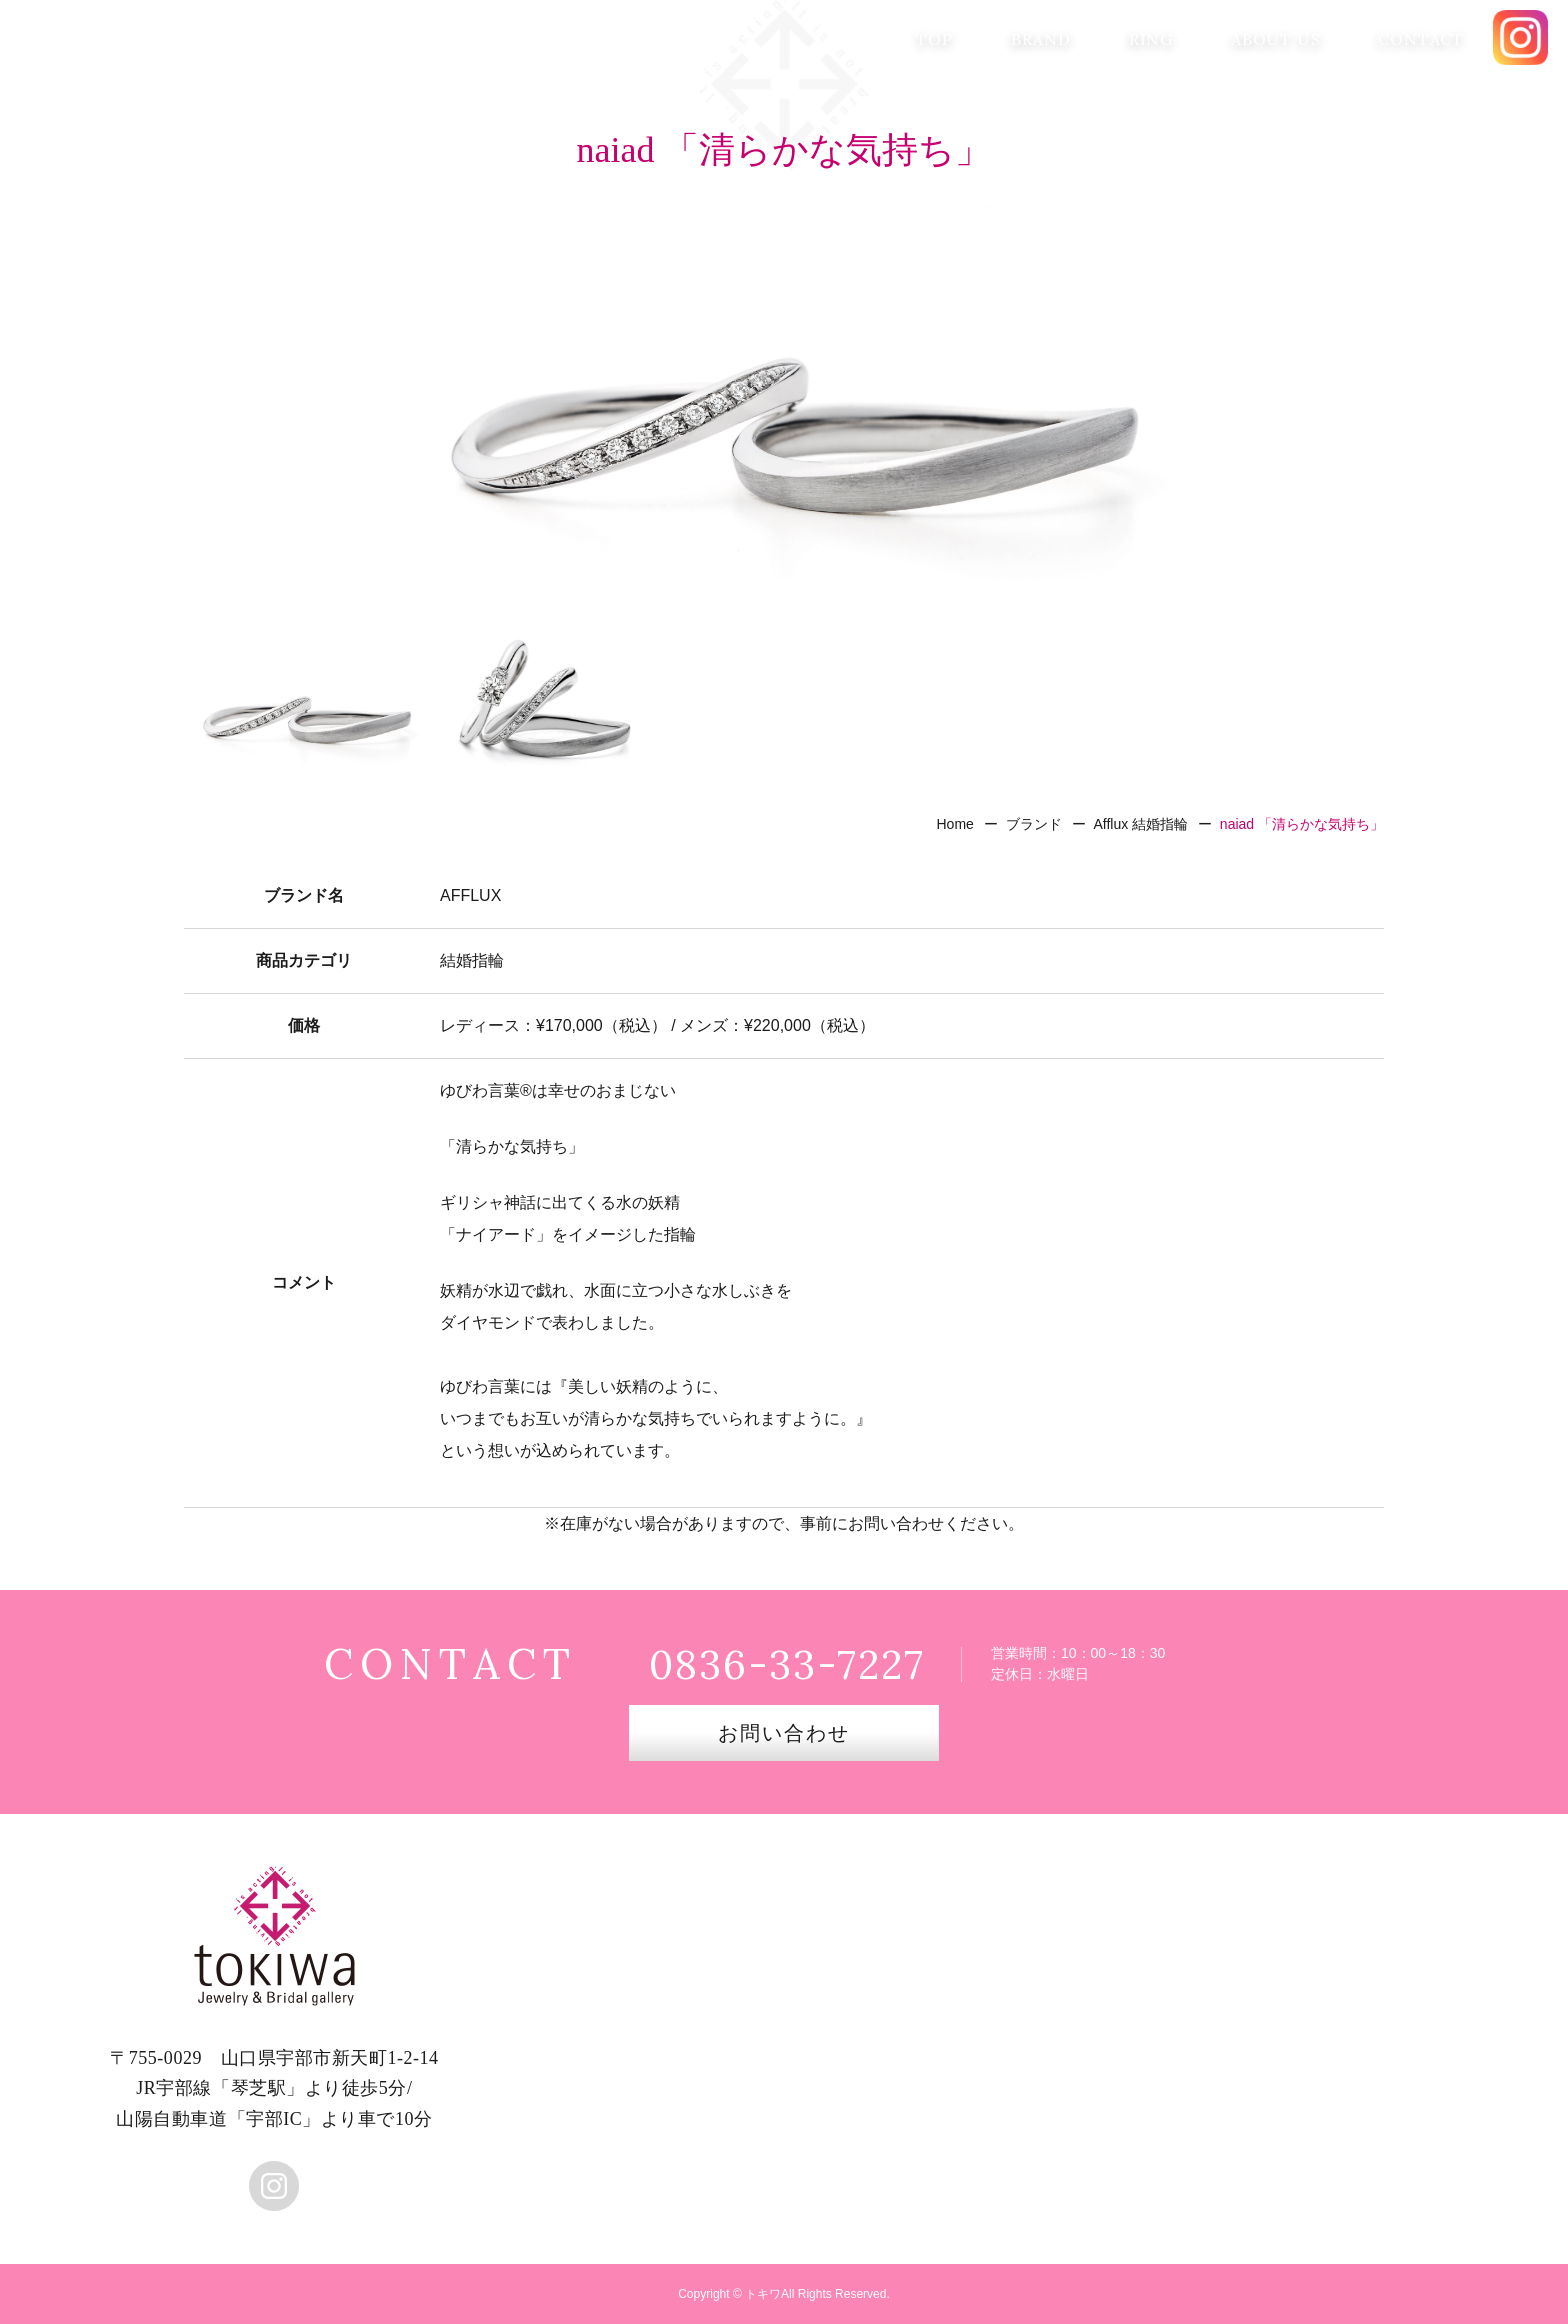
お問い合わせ (784, 1733)
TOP (934, 39)
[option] (784, 405)
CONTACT (1421, 39)
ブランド (1034, 824)
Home (954, 824)
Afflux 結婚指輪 (1140, 824)
